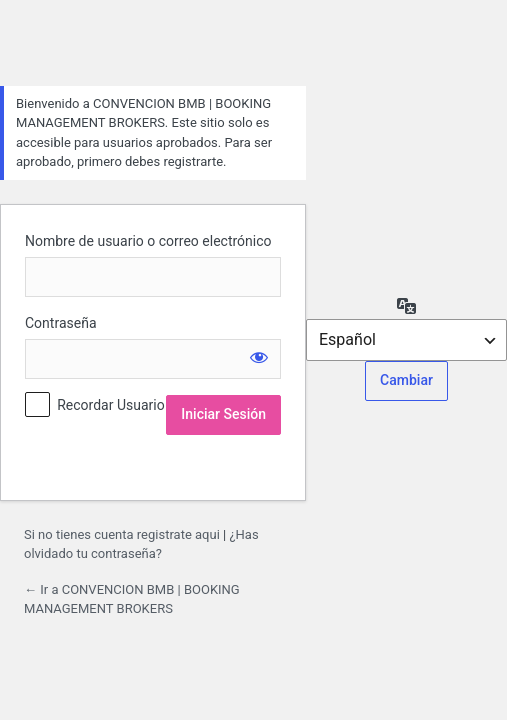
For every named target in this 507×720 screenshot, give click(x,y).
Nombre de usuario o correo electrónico (148, 241)
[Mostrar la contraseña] (259, 357)
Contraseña (61, 323)
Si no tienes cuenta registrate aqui (122, 534)
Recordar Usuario (110, 405)
